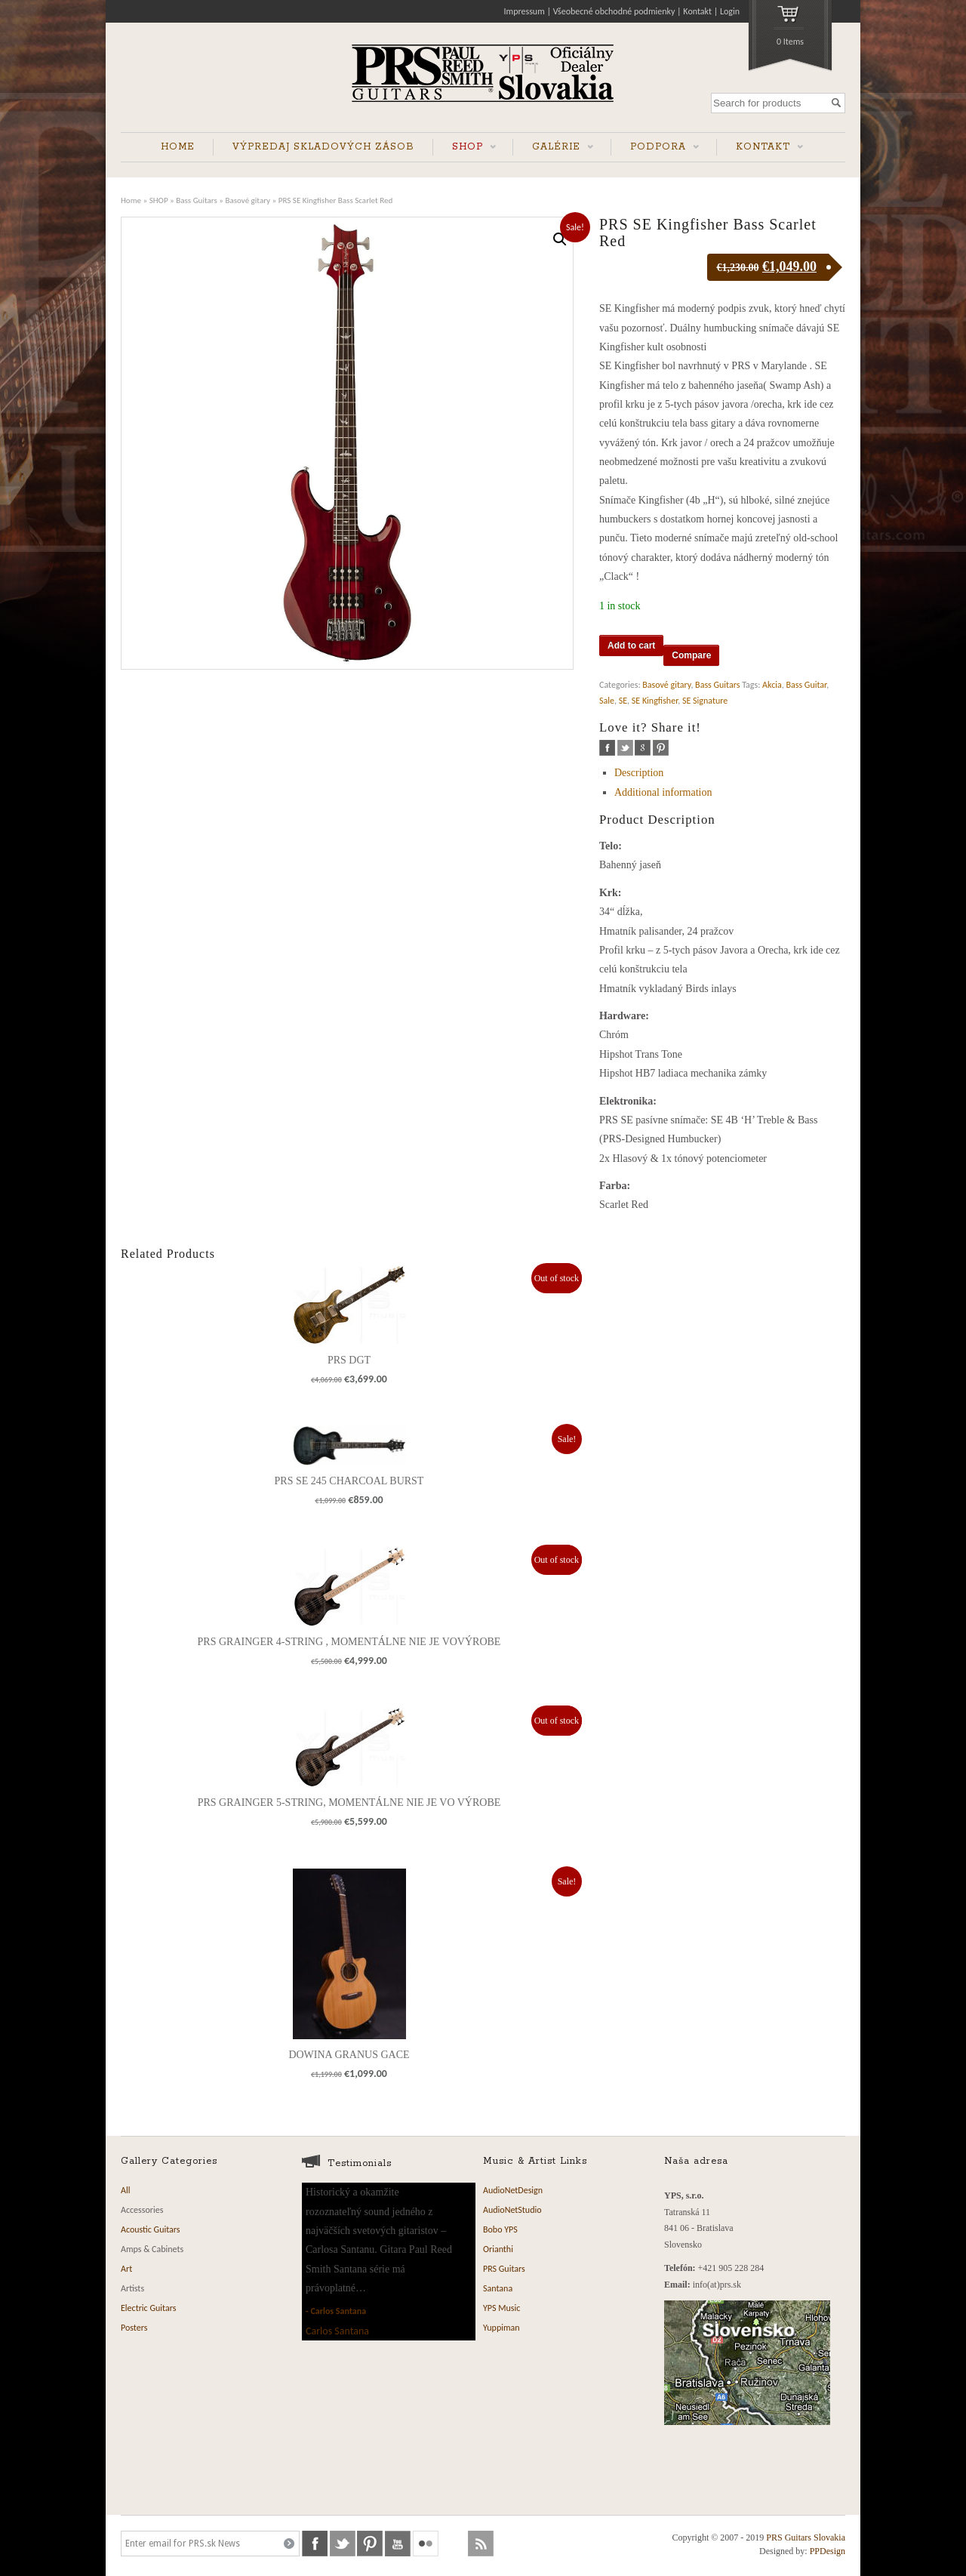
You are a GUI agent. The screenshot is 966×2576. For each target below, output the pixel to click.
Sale (606, 700)
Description (638, 772)
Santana (497, 2288)
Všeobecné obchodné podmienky (614, 11)
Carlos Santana (338, 2311)
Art (126, 2268)
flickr (425, 2543)
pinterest (661, 748)
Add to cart (631, 645)
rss (481, 2543)
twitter (625, 748)
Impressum (524, 11)
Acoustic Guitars (150, 2229)
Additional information (663, 792)
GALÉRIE (553, 148)
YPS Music (501, 2308)
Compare (691, 655)
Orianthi (498, 2249)
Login (730, 11)
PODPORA (655, 148)
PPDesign (827, 2551)
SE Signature (705, 700)
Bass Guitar (806, 684)
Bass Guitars (196, 200)
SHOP (464, 148)
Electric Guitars (148, 2308)
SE (623, 700)
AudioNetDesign (513, 2190)
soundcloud (453, 2543)
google (643, 748)
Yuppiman (501, 2327)
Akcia (772, 684)
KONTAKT (760, 148)
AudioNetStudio (512, 2210)
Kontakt (697, 11)
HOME (178, 147)
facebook (607, 748)
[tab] (729, 772)
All (125, 2190)
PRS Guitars (504, 2268)
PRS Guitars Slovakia (805, 2537)
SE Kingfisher (655, 700)
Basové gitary (247, 200)
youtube (398, 2543)
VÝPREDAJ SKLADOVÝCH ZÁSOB (323, 147)
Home (131, 200)
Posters (134, 2327)
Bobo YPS (500, 2229)
